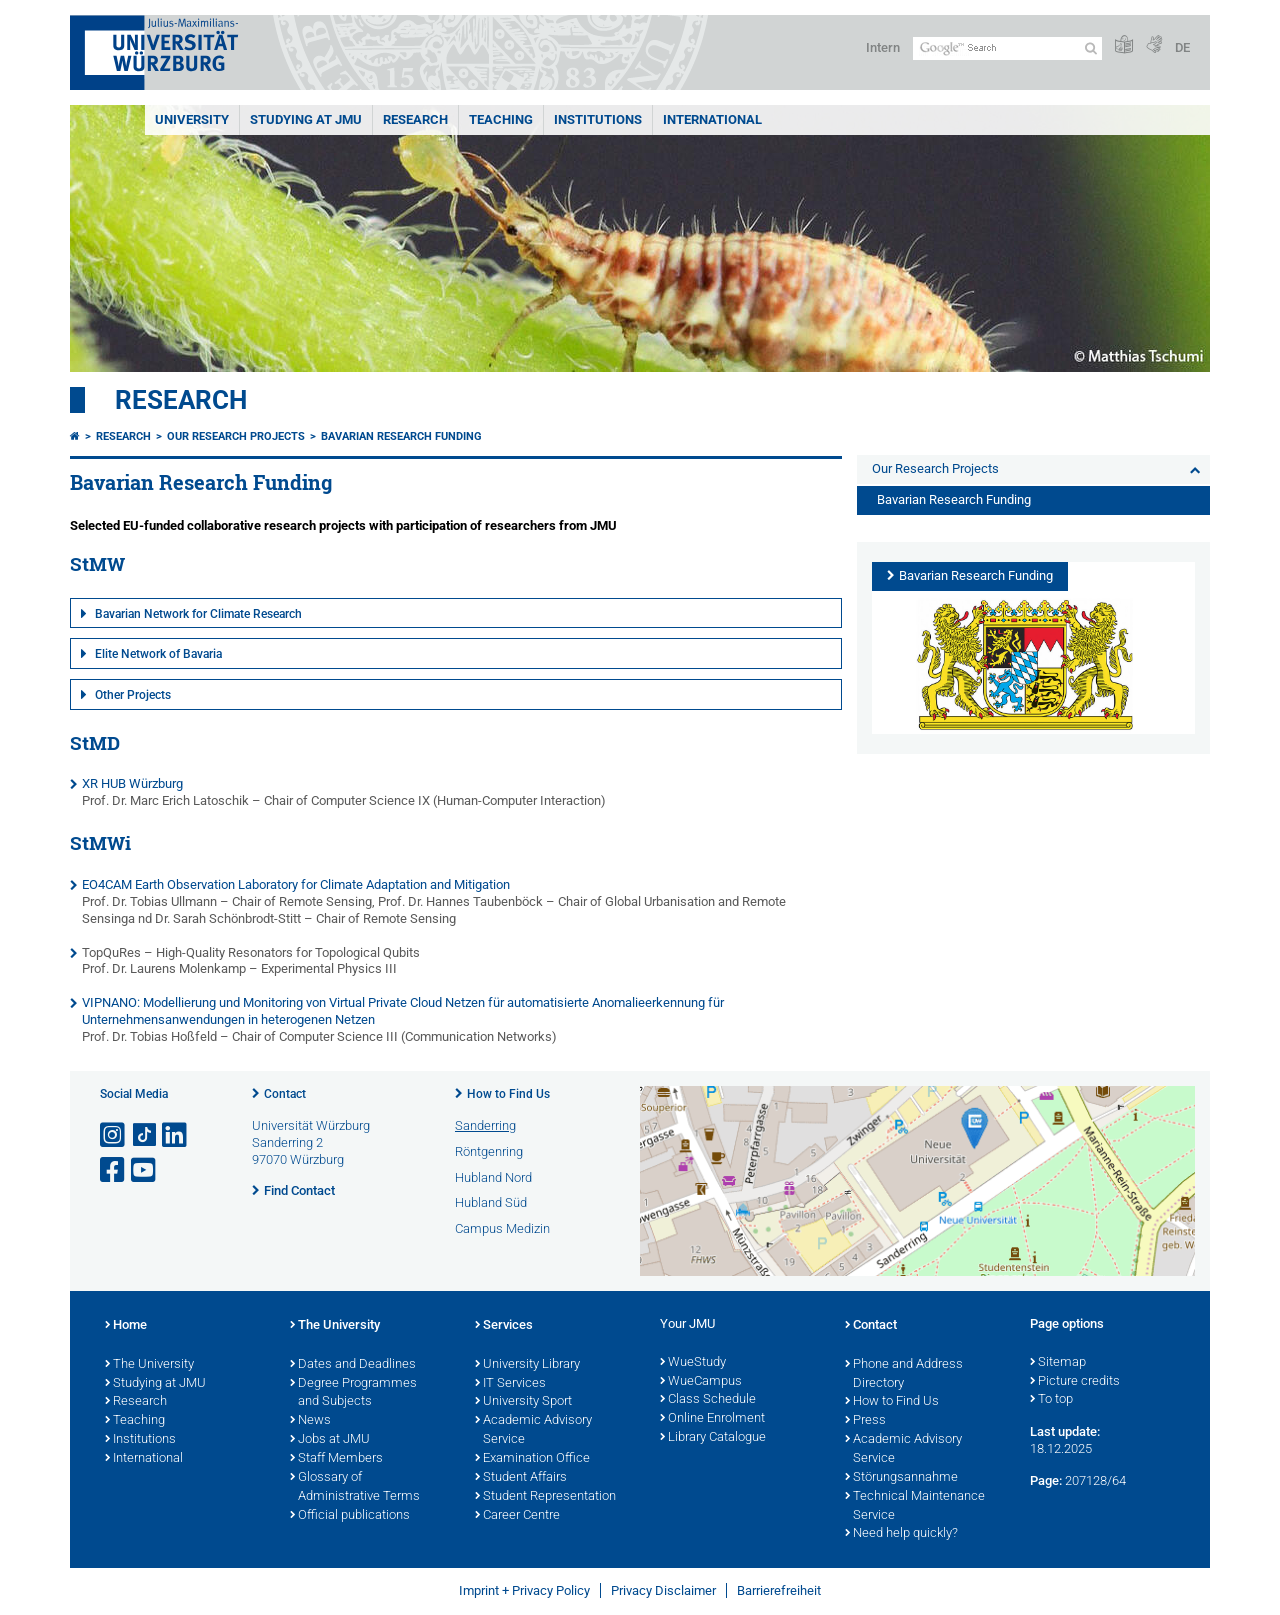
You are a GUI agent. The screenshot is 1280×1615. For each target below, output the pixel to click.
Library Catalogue (713, 1438)
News (310, 1421)
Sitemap (1058, 1363)
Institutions (140, 1440)
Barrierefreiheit (779, 1590)
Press (865, 1421)
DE (1182, 47)
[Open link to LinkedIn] (176, 1135)
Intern (883, 47)
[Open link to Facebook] (114, 1170)
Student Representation (545, 1497)
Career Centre (517, 1516)
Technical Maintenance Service (915, 1506)
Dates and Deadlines (353, 1365)
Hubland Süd (491, 1202)
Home (126, 1326)
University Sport (523, 1402)
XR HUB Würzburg (132, 783)
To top (1051, 1400)
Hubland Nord (493, 1177)
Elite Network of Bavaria (158, 654)
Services (504, 1326)
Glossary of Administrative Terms (355, 1487)
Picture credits (1075, 1382)
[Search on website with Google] (1007, 48)
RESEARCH (415, 119)
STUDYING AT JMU (306, 119)
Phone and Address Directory (904, 1374)
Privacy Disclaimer (663, 1590)
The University (149, 1365)
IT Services (510, 1384)
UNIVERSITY (192, 119)
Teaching (501, 119)
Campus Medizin (502, 1228)
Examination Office (532, 1459)
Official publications (350, 1516)
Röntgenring (489, 1151)
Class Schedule (708, 1400)
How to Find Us (508, 1094)
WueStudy (693, 1363)
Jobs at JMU (330, 1440)
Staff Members (336, 1459)
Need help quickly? (901, 1534)
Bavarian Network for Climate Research (198, 614)
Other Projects (133, 695)
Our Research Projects (236, 436)
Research (181, 400)
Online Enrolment (712, 1419)
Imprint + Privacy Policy (524, 1590)
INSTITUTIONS (598, 119)
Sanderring (485, 1125)
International (712, 119)
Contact (285, 1094)
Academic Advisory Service (533, 1430)
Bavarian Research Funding (401, 436)
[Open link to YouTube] (145, 1170)
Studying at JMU (155, 1384)
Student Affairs (521, 1478)
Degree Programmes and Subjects (353, 1393)
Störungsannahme (901, 1478)
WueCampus (701, 1382)
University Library (527, 1365)
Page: (1046, 1480)
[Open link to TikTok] (145, 1135)
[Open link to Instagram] (114, 1135)
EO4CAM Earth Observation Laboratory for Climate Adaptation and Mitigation (296, 884)
